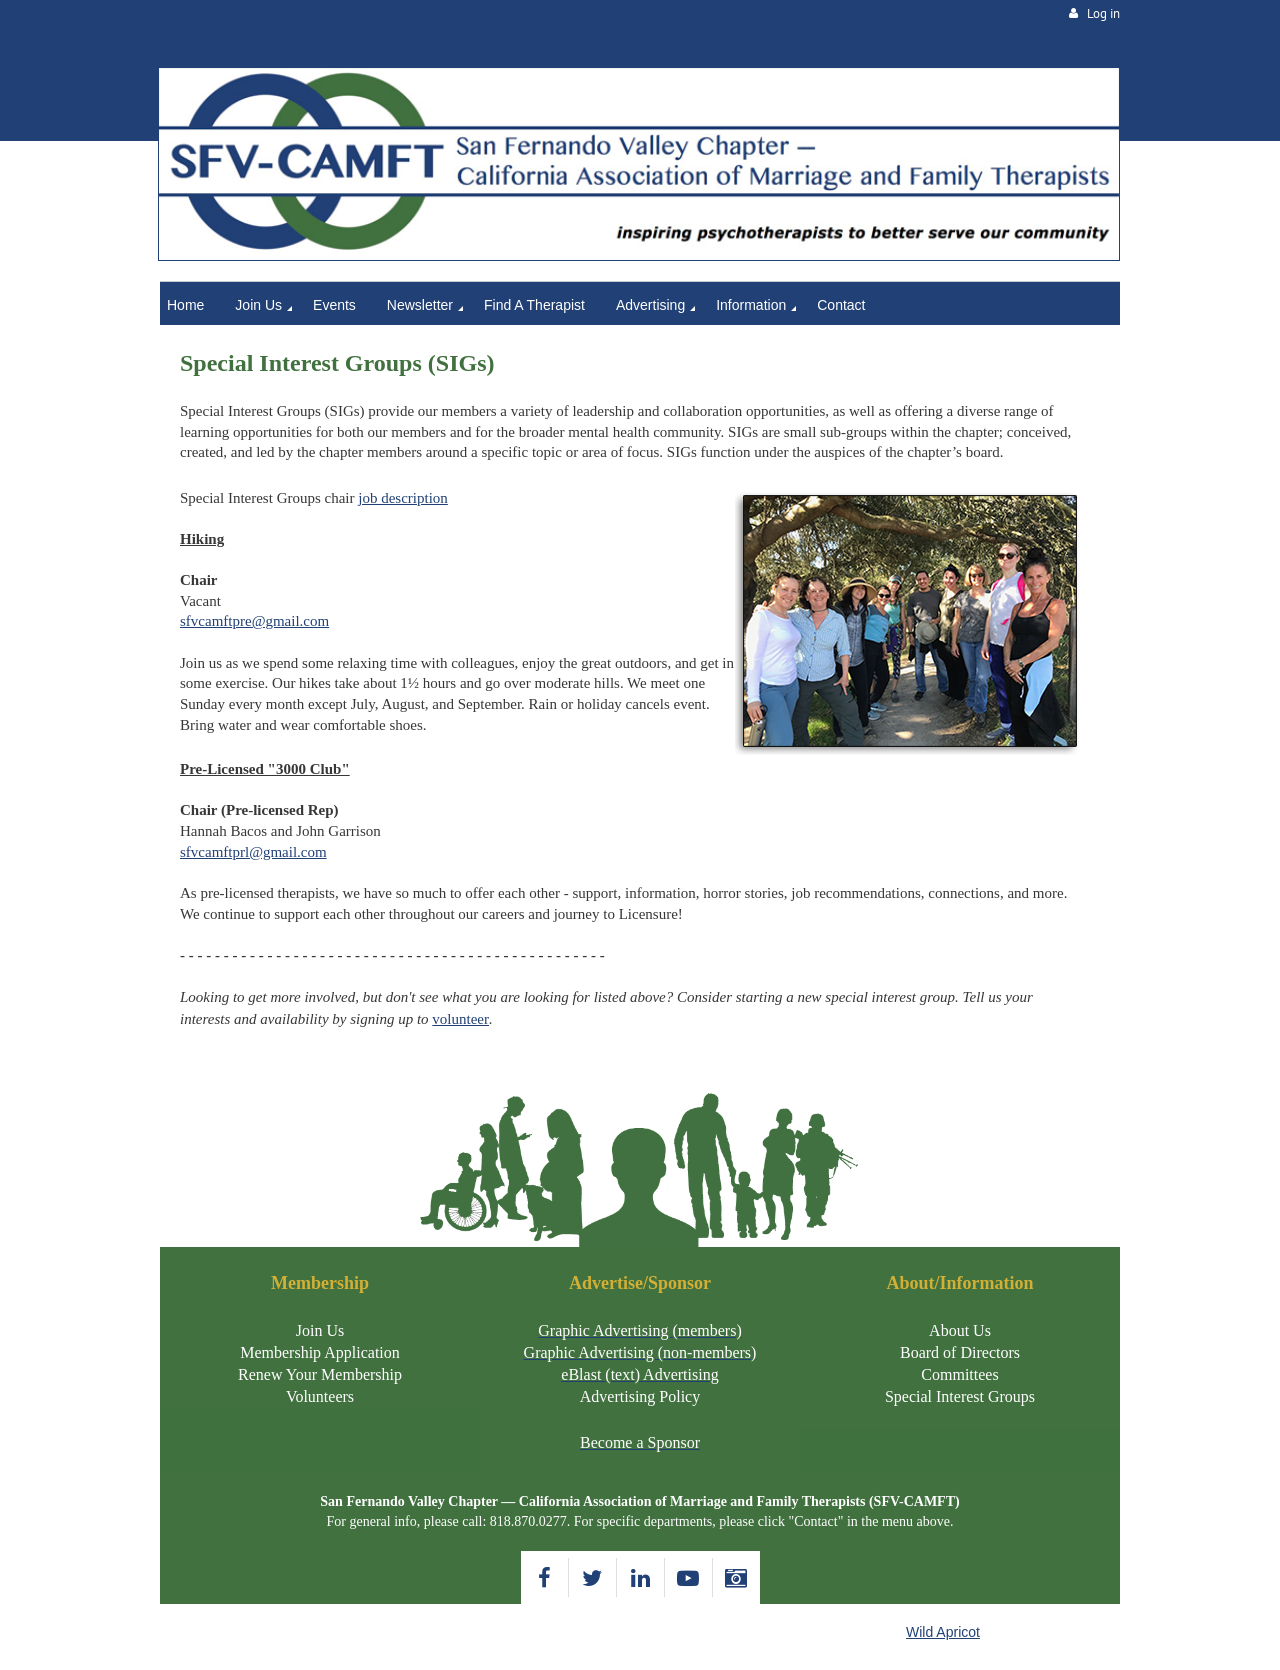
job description (403, 498)
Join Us (320, 1330)
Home (179, 56)
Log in (1103, 13)
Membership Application (320, 1352)
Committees (959, 1374)
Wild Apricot (943, 1632)
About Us (960, 1330)
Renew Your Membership (320, 1374)
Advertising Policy (640, 1396)
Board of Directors (960, 1352)
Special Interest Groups (960, 1396)
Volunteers (320, 1396)
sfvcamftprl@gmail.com (253, 852)
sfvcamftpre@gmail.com (254, 621)
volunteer (460, 1019)
